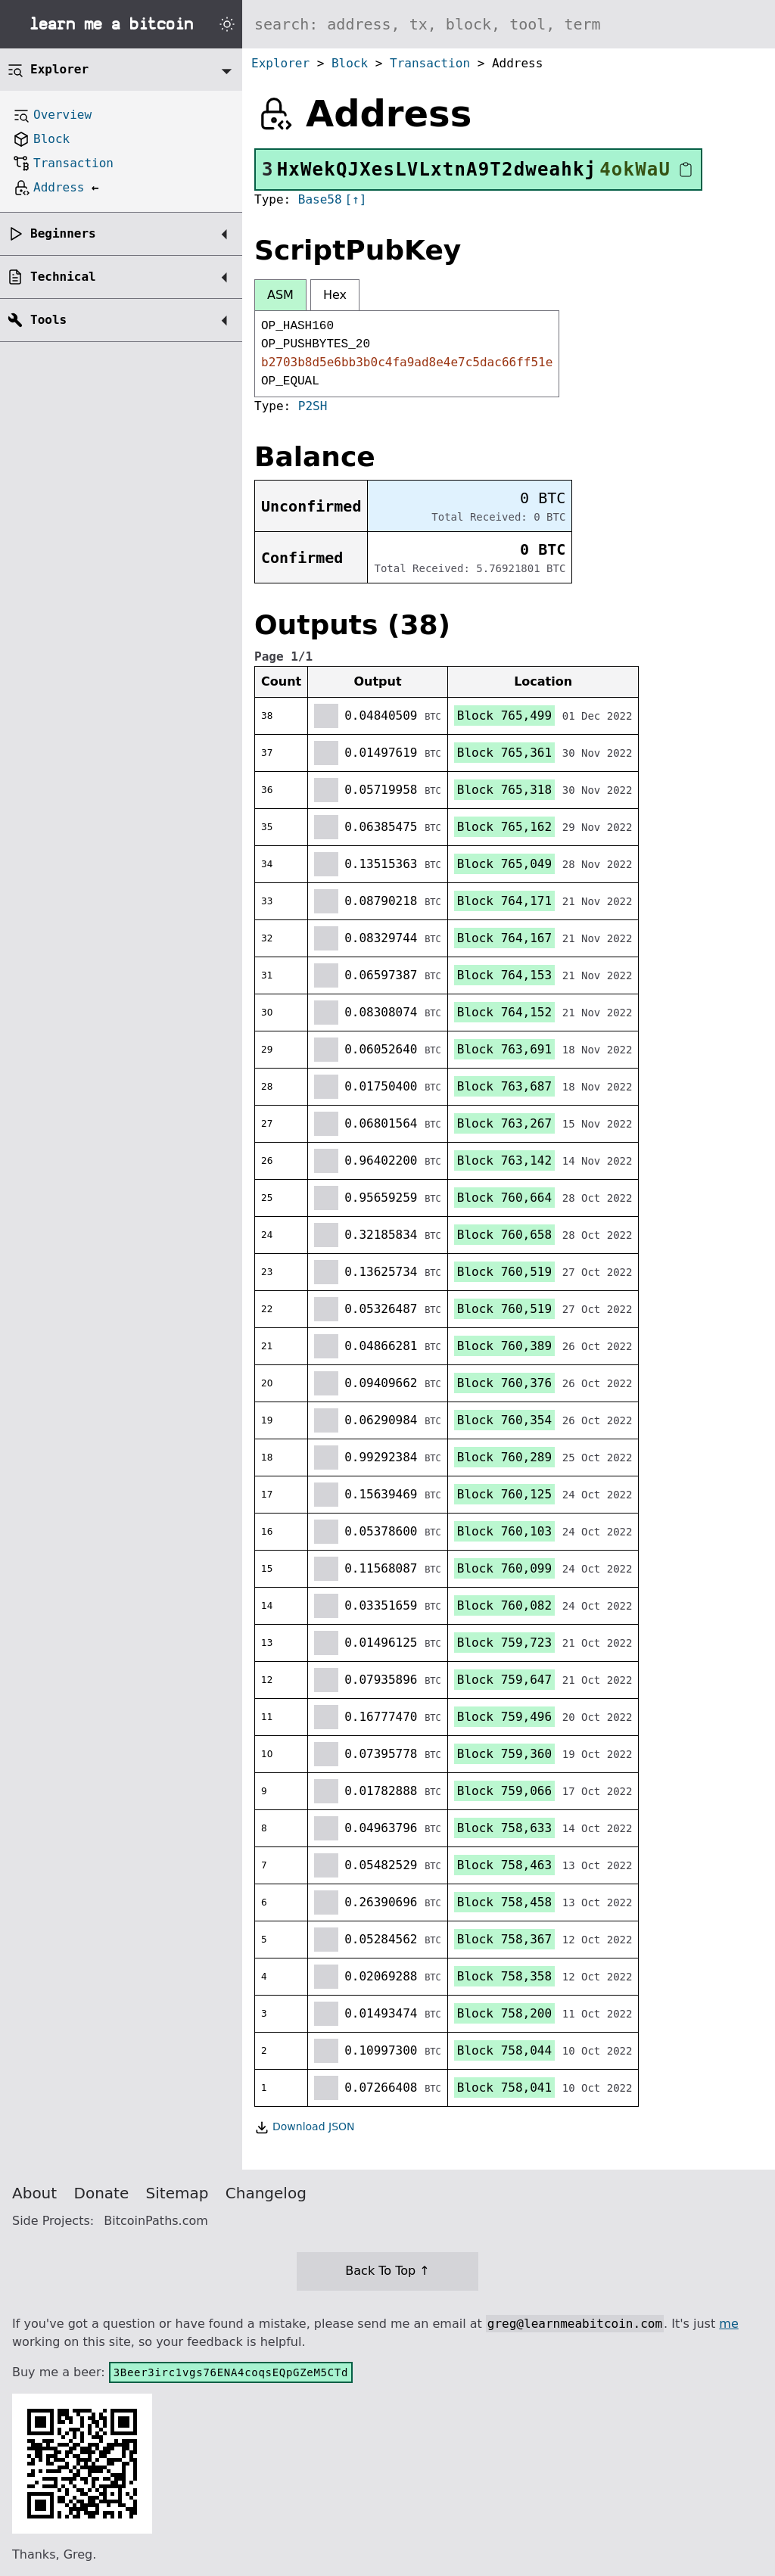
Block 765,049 (504, 864)
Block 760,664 (504, 1197)
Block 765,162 (504, 827)
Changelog (266, 2193)
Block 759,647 (504, 1679)
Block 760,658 (504, 1234)
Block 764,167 (504, 938)
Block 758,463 (504, 1865)
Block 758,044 (504, 2050)
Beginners (63, 233)
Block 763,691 (504, 1049)
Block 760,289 (504, 1457)
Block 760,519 (504, 1272)
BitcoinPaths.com (156, 2221)
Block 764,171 (504, 901)
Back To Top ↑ (387, 2270)
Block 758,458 (504, 1902)
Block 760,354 (504, 1420)
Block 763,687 (504, 1086)
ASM (280, 295)
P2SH (313, 406)
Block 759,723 (504, 1642)
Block (349, 63)
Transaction (430, 63)
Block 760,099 (504, 1568)
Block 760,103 (504, 1531)
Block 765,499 (504, 715)
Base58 (320, 199)
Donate (101, 2193)
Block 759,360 (504, 1754)
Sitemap (177, 2193)
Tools (48, 320)
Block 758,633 (504, 1828)
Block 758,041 (504, 2087)
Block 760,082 (504, 1605)
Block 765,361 (504, 752)
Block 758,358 (504, 1976)
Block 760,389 (504, 1346)
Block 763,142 (504, 1160)
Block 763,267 (504, 1123)
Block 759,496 (504, 1717)
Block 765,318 (504, 789)
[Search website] (508, 24)
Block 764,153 (504, 975)
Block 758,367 (504, 1939)
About (34, 2193)
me (728, 2323)
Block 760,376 (504, 1383)
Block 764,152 (504, 1012)
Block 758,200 (504, 2013)
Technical (63, 276)
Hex (335, 295)
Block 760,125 (504, 1494)
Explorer (280, 63)
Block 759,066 (504, 1791)
